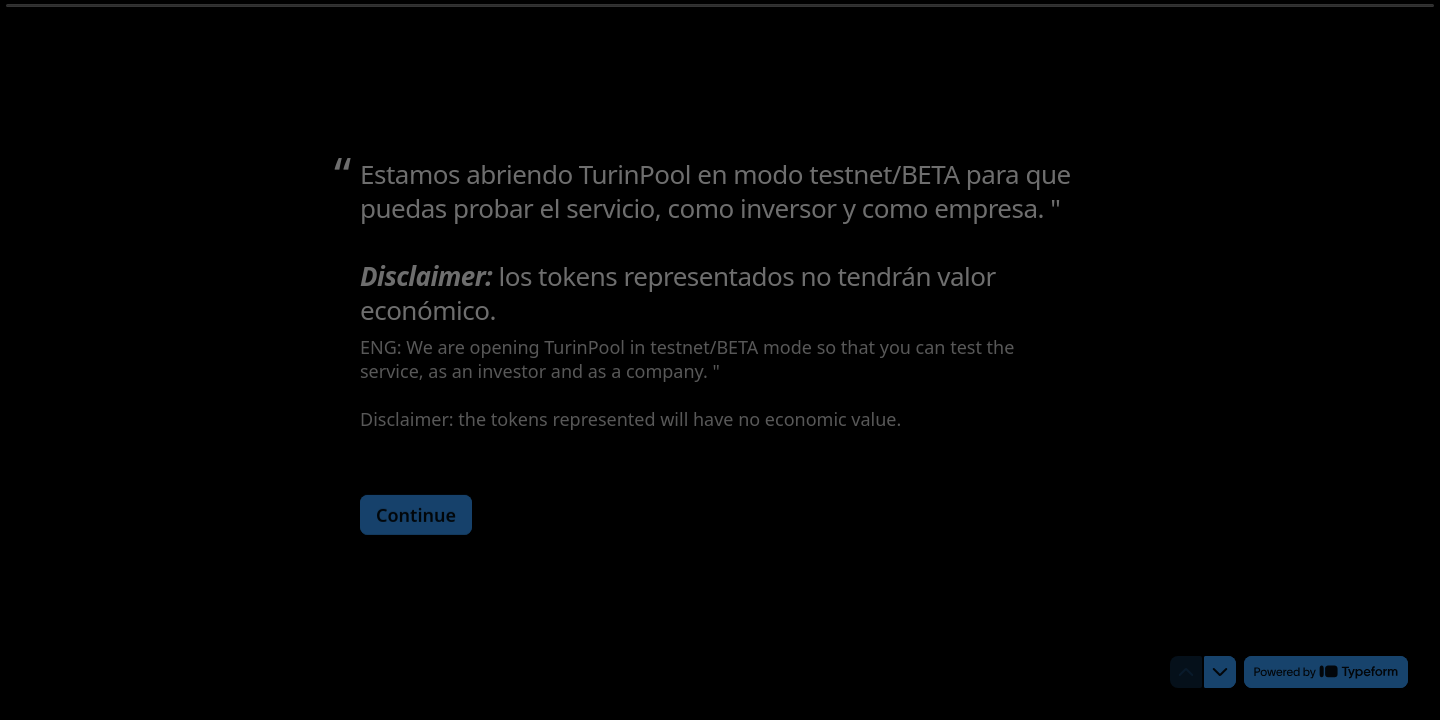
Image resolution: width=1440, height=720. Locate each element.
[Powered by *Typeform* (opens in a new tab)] (1326, 672)
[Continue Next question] (416, 514)
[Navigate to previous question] (1186, 672)
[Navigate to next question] (1220, 672)
